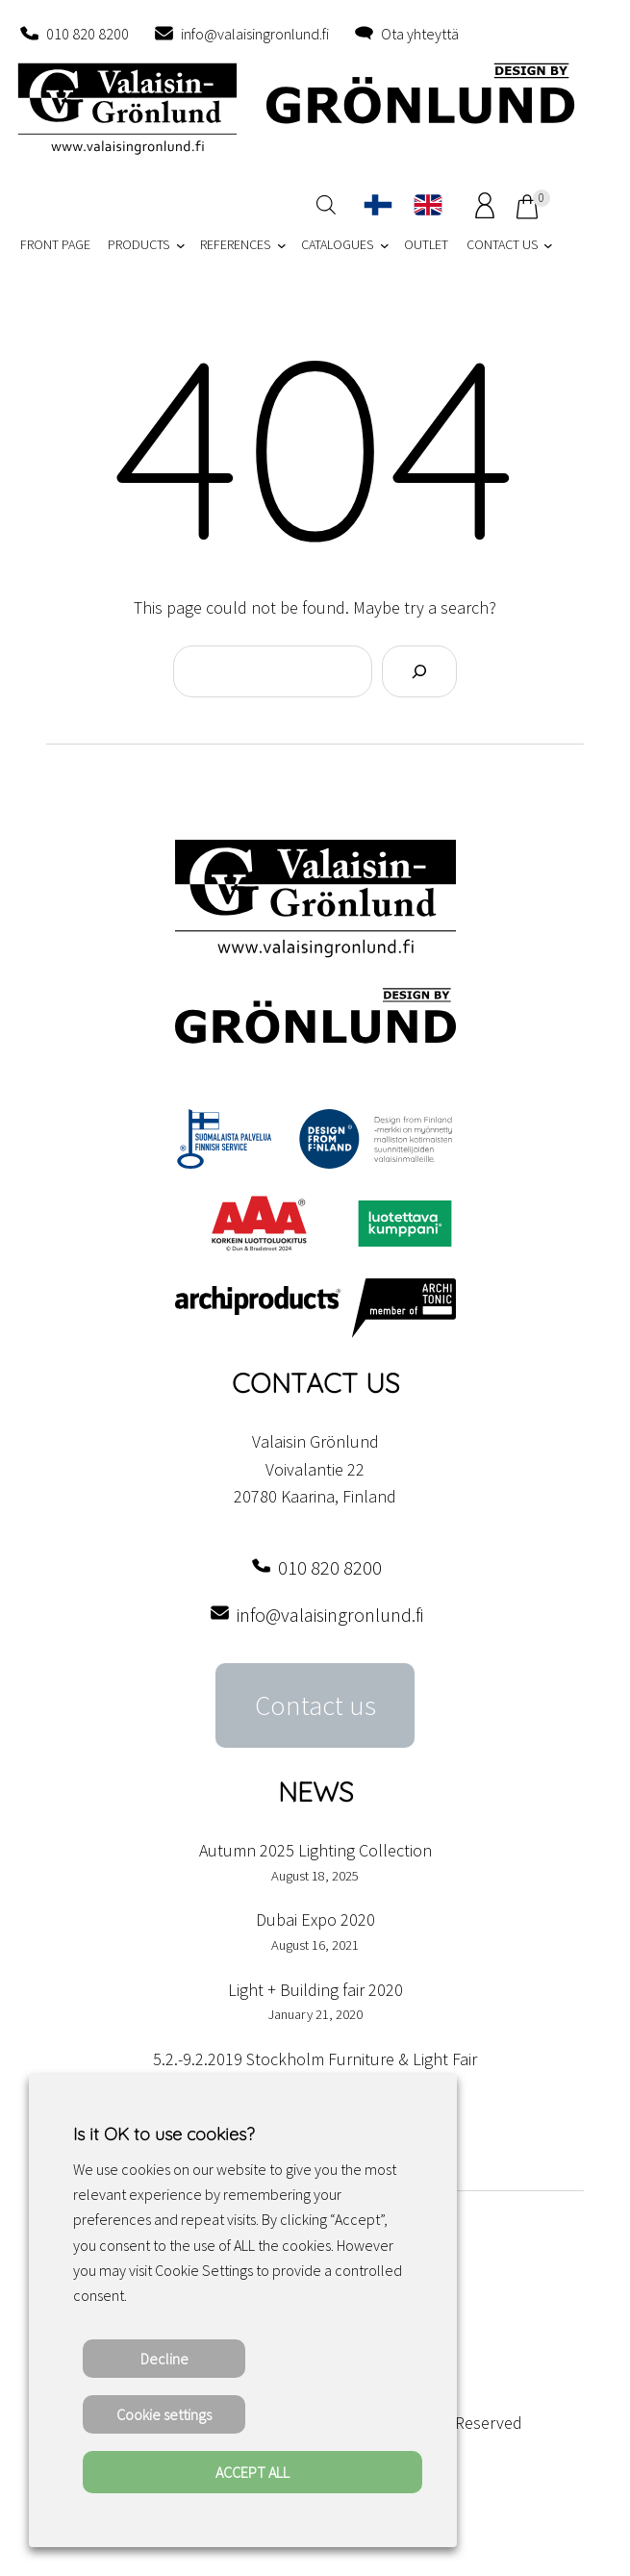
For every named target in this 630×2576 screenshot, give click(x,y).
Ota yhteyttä (420, 33)
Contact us (315, 1705)
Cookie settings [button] (164, 2414)
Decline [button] (164, 2358)
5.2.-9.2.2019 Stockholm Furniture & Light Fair (315, 2059)
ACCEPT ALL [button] (252, 2472)
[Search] (419, 671)
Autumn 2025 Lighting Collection (315, 1850)
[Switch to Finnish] (378, 205)
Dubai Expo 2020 (315, 1919)
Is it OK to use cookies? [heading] (163, 2134)
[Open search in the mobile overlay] (326, 204)
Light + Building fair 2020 (315, 1990)
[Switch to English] (428, 205)
